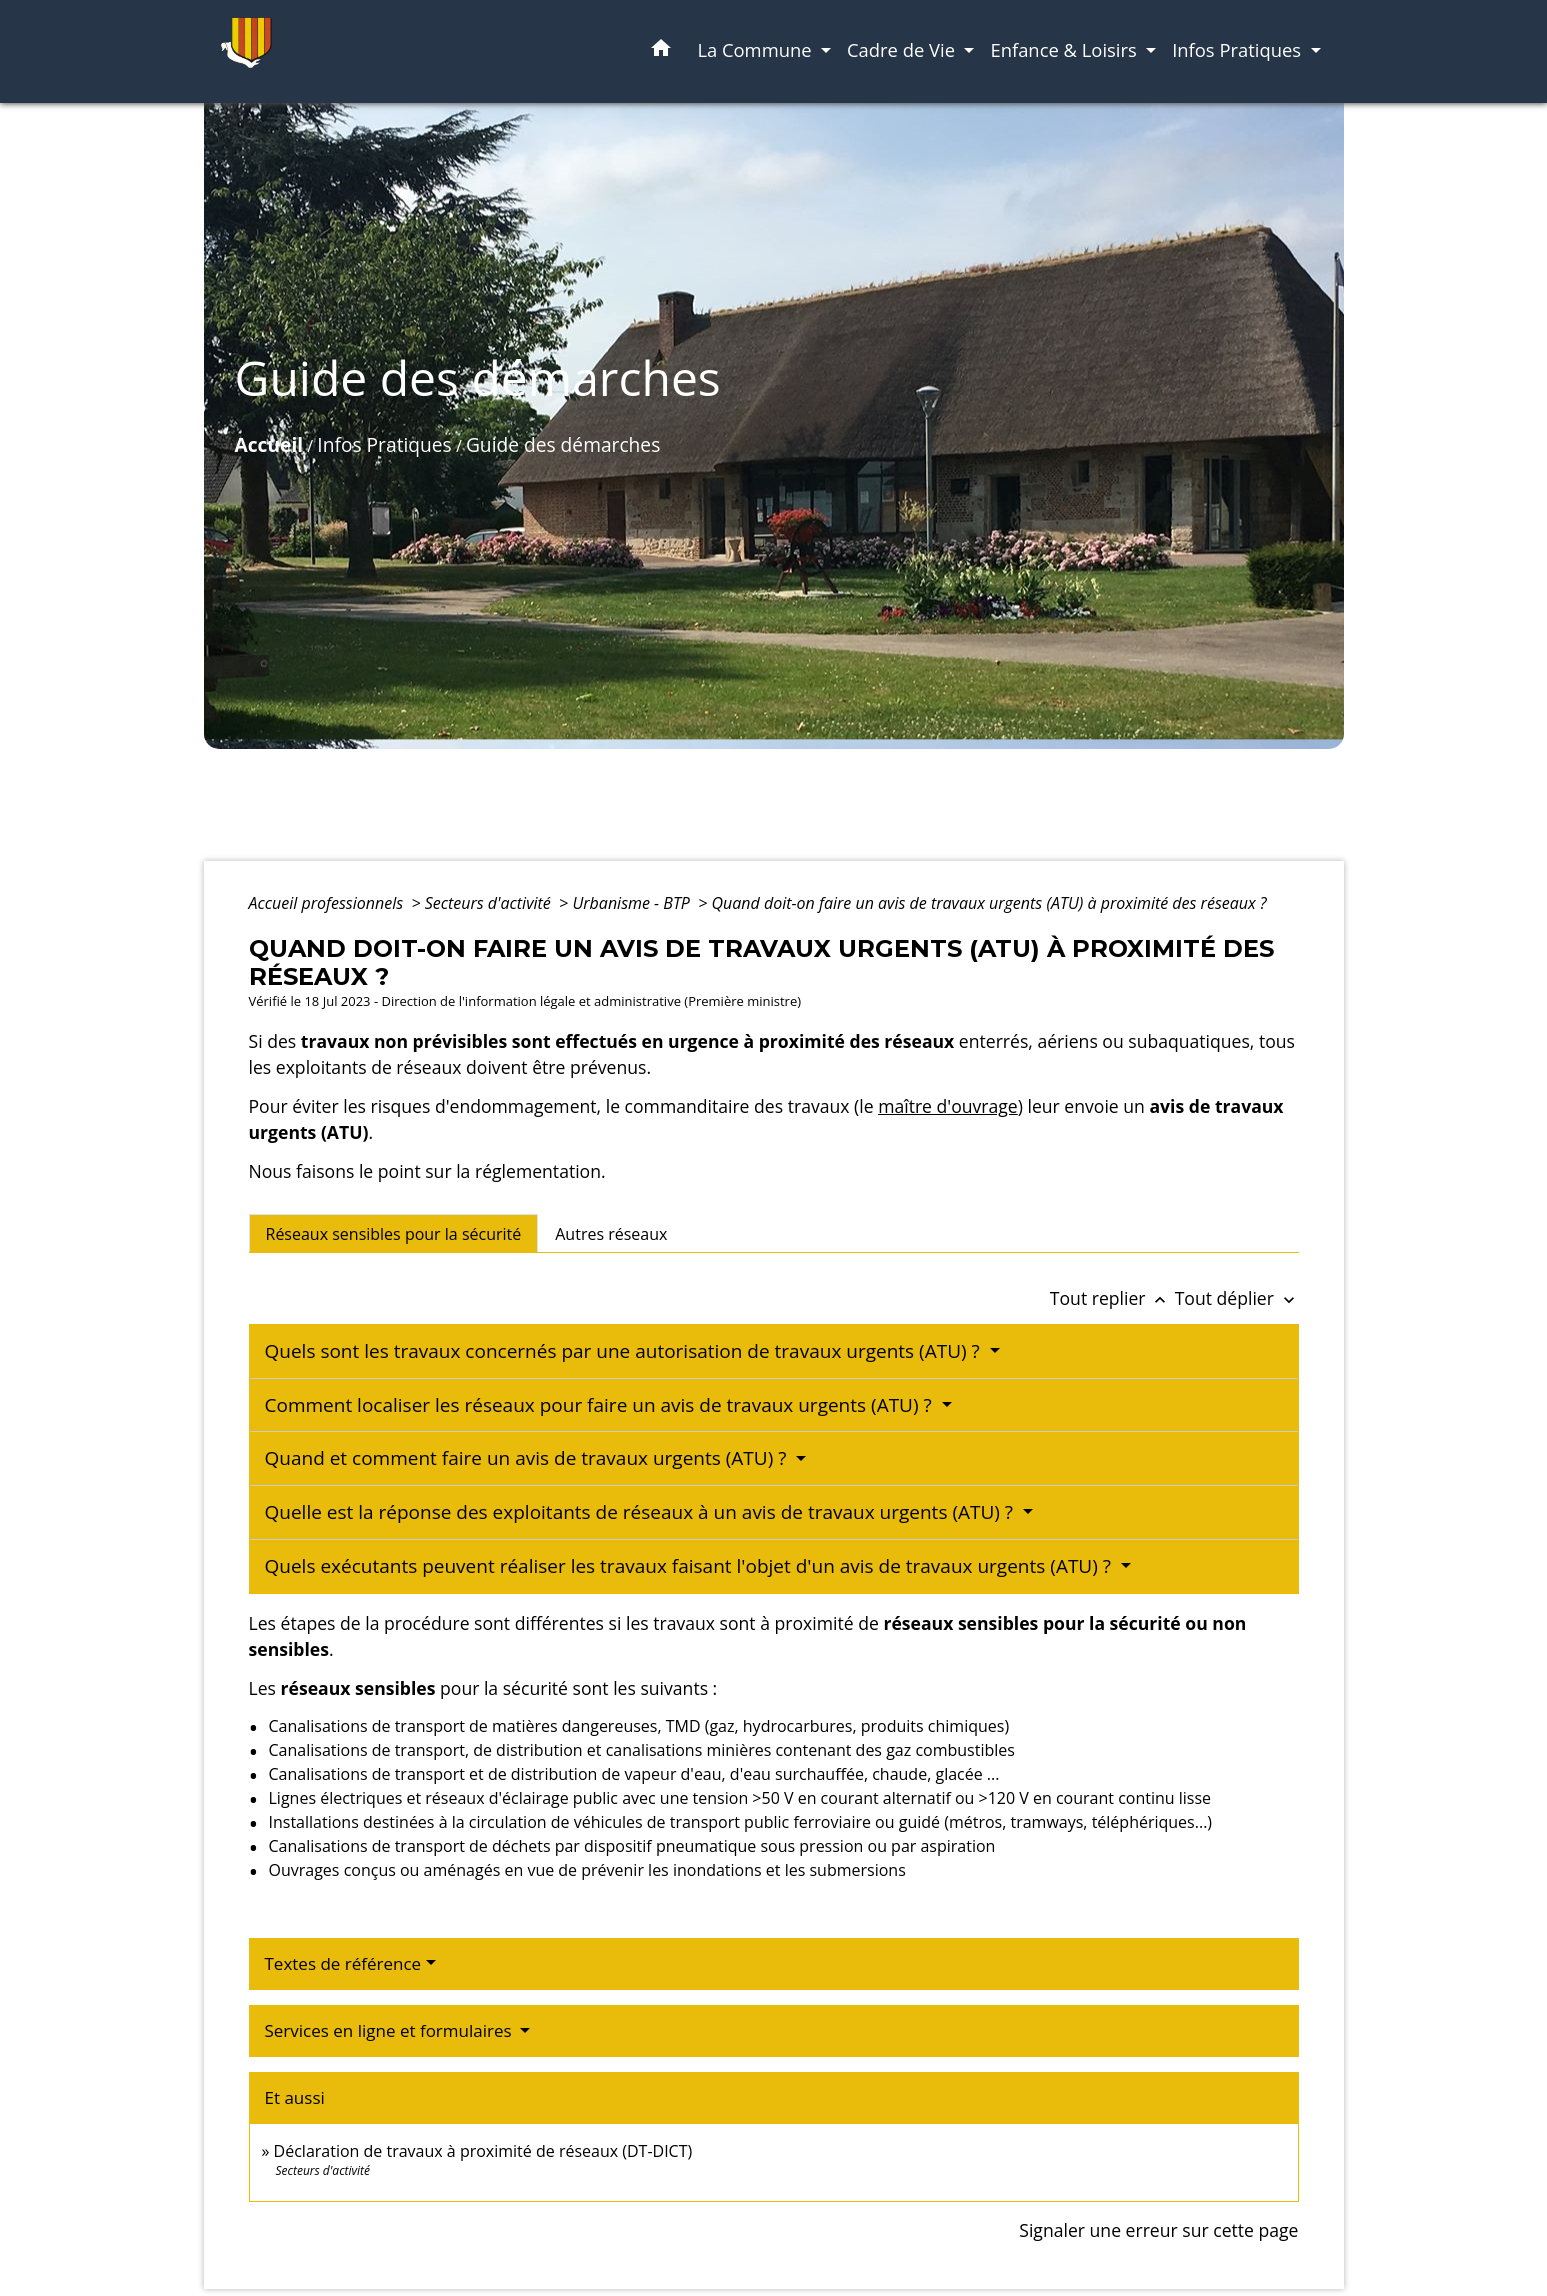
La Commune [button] (756, 49)
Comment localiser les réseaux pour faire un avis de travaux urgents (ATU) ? (601, 1405)
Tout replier (1112, 1298)
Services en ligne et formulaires (391, 2030)
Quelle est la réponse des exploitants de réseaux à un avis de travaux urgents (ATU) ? (642, 1512)
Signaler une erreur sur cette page (1158, 2230)
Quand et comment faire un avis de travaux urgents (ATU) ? (528, 1458)
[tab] (394, 1233)
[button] (661, 51)
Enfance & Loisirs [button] (1065, 49)
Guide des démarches (563, 444)
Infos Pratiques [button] (1239, 49)
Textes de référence (343, 1963)
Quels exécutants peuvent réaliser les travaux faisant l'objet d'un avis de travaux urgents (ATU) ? (690, 1566)
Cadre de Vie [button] (903, 49)
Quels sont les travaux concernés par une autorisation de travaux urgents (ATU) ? (625, 1351)
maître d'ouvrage (948, 1106)
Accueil (269, 444)
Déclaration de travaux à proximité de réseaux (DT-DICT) (483, 2151)
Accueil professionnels (328, 903)
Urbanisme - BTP (633, 903)
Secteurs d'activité (490, 903)
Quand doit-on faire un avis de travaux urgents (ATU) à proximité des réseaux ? (989, 903)
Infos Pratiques (384, 444)
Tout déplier (1237, 1298)
